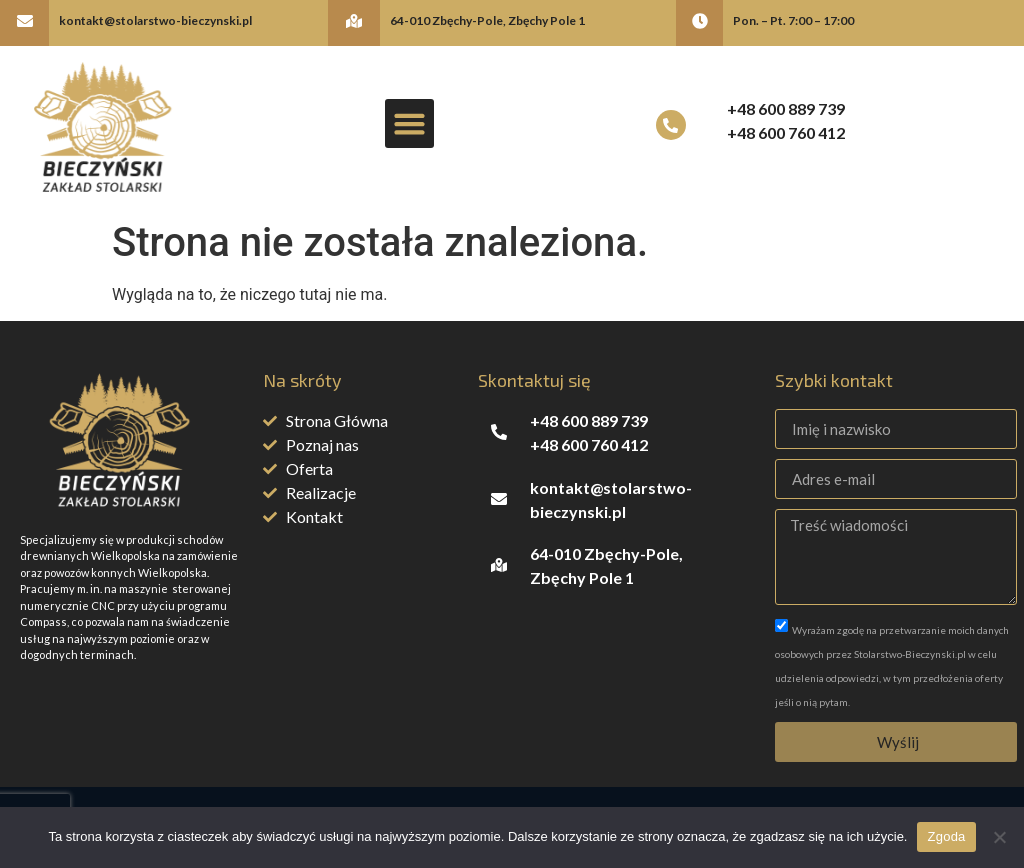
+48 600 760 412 (786, 132)
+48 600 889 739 (786, 108)
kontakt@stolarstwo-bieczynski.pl (155, 20)
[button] (410, 124)
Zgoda (946, 836)
